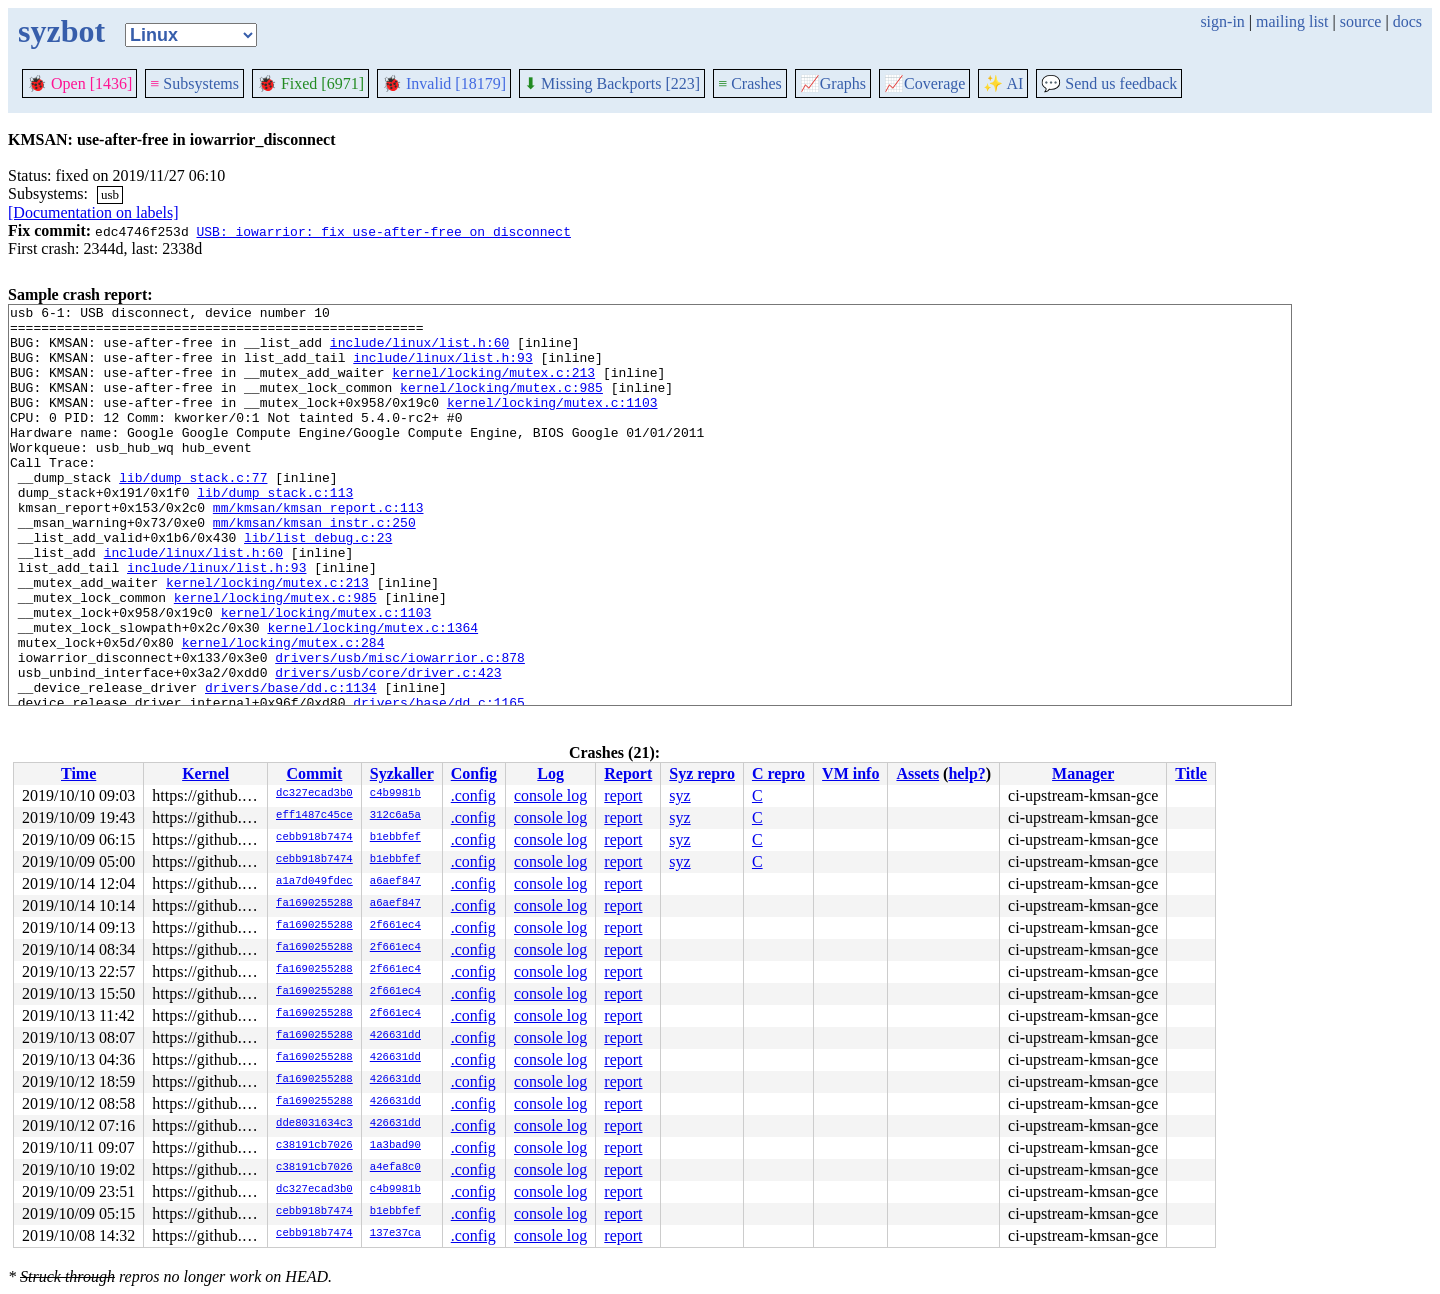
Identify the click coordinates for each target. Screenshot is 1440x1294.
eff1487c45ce (314, 816)
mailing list (1292, 21)
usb (110, 194)
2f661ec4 (395, 926)
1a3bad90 (395, 1146)
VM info (850, 773)
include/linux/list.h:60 (419, 351)
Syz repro (702, 773)
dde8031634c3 (314, 1124)
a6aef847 (395, 882)
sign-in (1222, 21)
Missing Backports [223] (612, 83)
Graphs (833, 83)
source (1361, 21)
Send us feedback (1109, 83)
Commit (314, 773)
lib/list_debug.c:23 (318, 585)
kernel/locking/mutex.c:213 (493, 387)
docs (1407, 21)
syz (679, 795)
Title (1191, 773)
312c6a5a (395, 816)
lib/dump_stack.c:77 (193, 513)
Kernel (205, 773)
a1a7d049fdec (314, 882)
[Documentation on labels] (93, 212)
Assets (917, 773)
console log (550, 795)
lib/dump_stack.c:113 (275, 531)
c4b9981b (395, 794)
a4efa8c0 (395, 1168)
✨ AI (1003, 83)
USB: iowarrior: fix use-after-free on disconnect (383, 231)
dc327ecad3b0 (314, 794)
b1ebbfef (395, 838)
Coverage (924, 83)
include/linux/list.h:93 (442, 369)
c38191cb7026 (314, 1146)
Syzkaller (402, 773)
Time (78, 773)
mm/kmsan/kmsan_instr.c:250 (314, 567)
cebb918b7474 (314, 838)
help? (966, 773)
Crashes (750, 83)
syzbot (61, 31)
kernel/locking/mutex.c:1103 (552, 423)
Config (474, 773)
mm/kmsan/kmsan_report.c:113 (318, 549)
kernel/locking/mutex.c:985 (501, 405)
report (623, 795)
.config (473, 795)
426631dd (395, 1036)
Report (628, 773)
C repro (778, 773)
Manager (1083, 773)
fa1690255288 (314, 904)
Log (550, 773)
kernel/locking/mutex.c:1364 (372, 693)
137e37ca (395, 1234)
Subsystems (194, 83)
